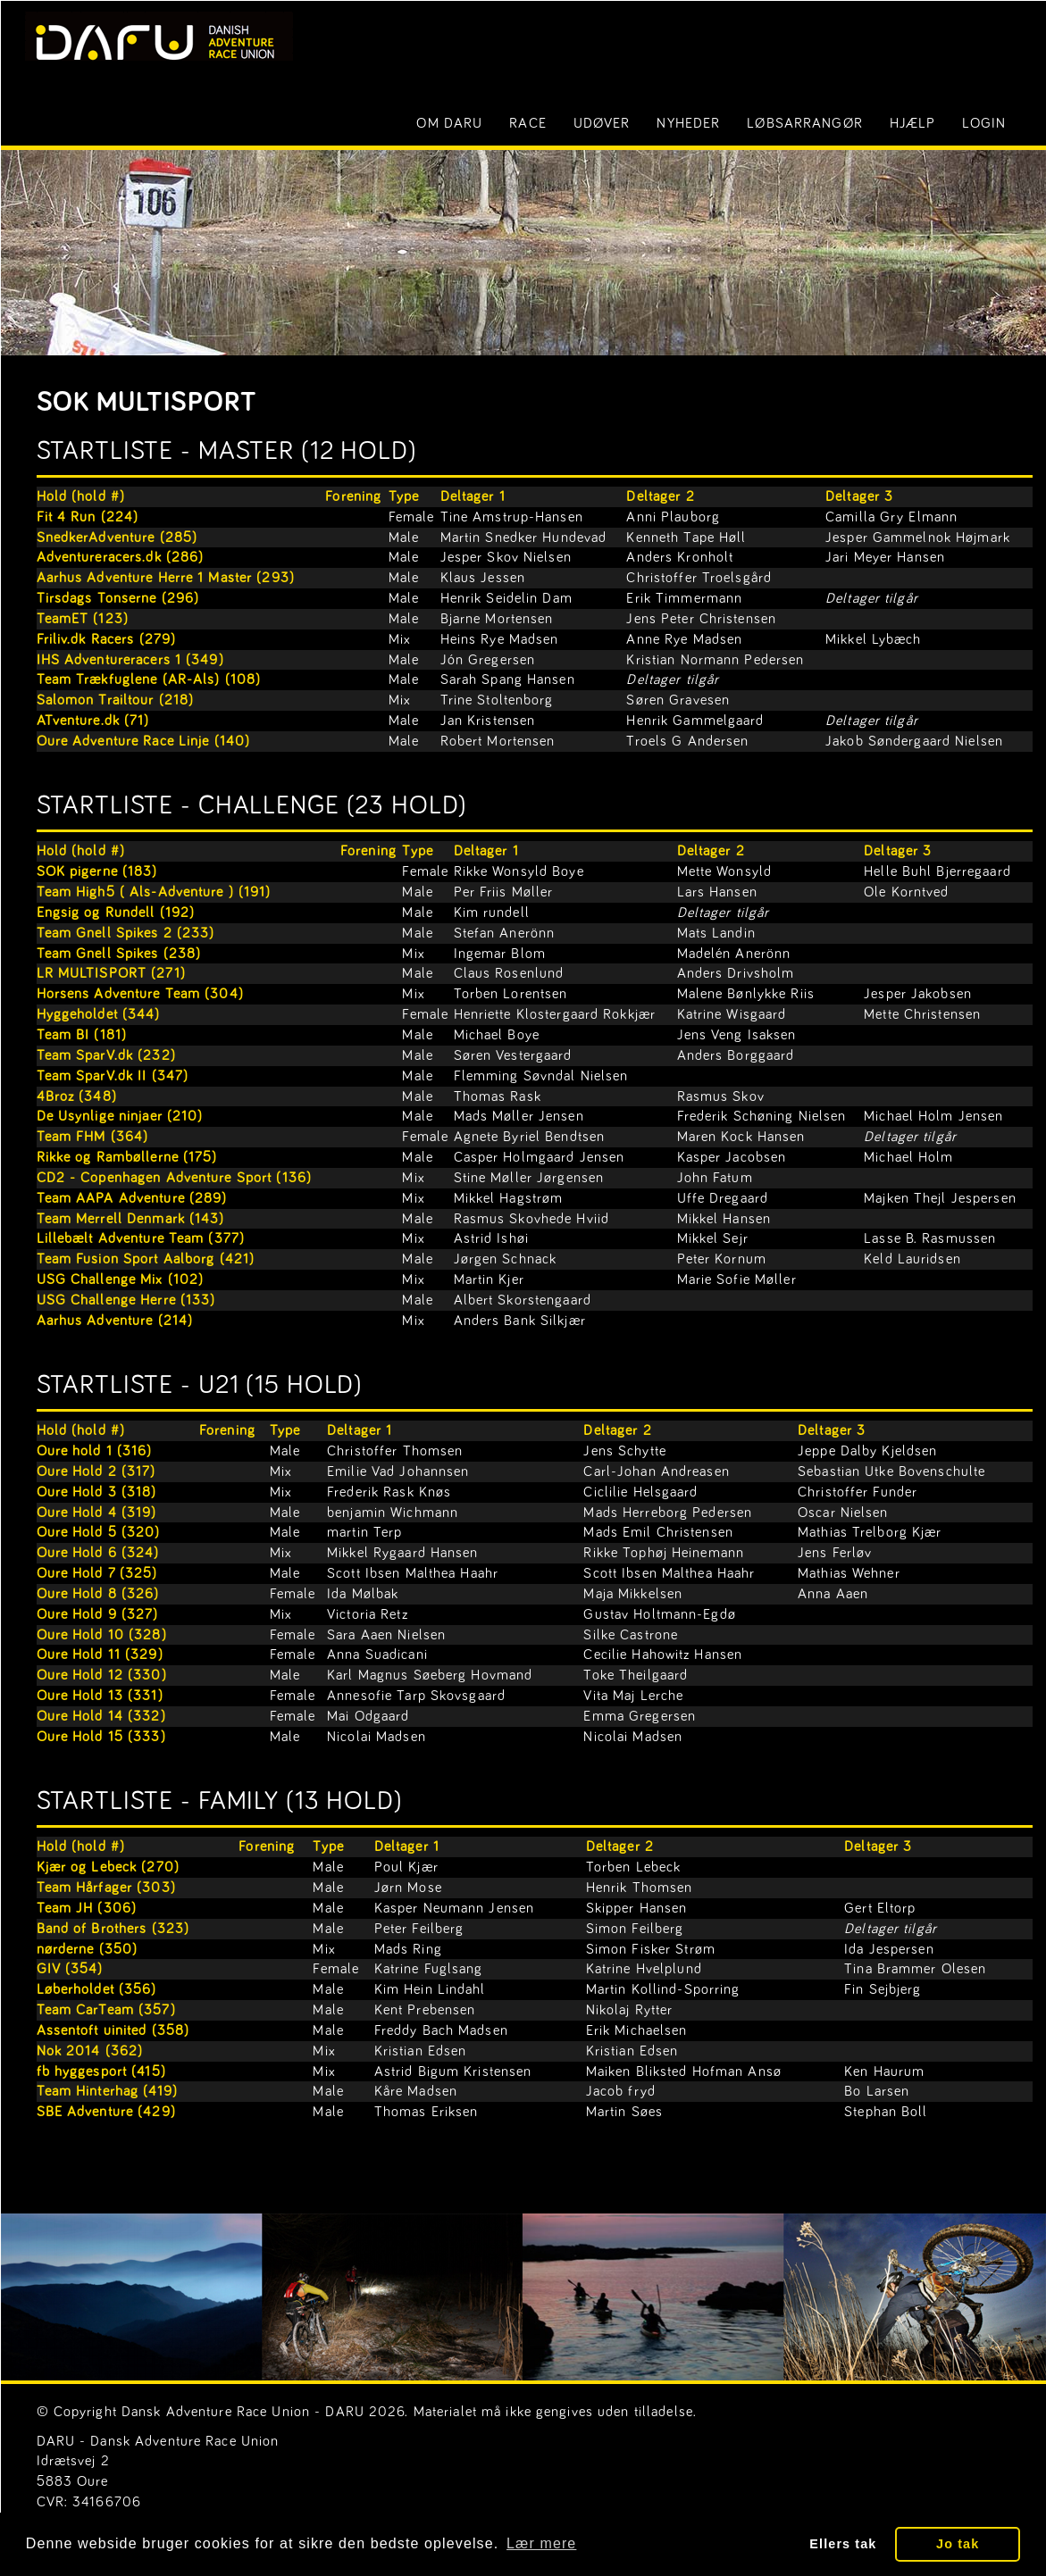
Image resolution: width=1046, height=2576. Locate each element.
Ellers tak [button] (842, 2544)
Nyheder (688, 123)
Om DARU (449, 123)
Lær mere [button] (541, 2543)
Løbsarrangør (804, 123)
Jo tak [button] (957, 2544)
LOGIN (984, 123)
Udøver (602, 123)
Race (527, 123)
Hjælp (913, 123)
